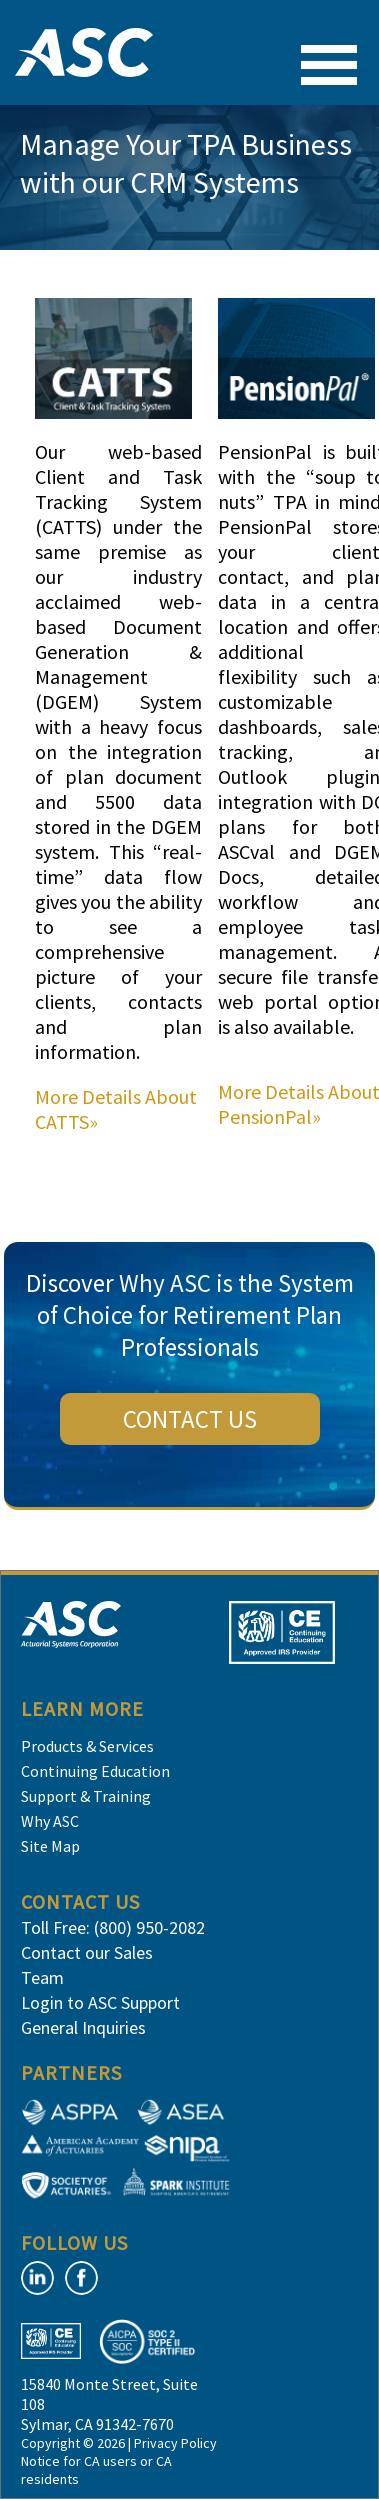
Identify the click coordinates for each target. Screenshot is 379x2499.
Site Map (50, 1846)
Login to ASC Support (100, 2002)
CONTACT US (190, 1419)
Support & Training (86, 1796)
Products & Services (87, 1746)
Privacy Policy (175, 2443)
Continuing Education (95, 1771)
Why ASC (50, 1821)
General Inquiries (83, 2027)
